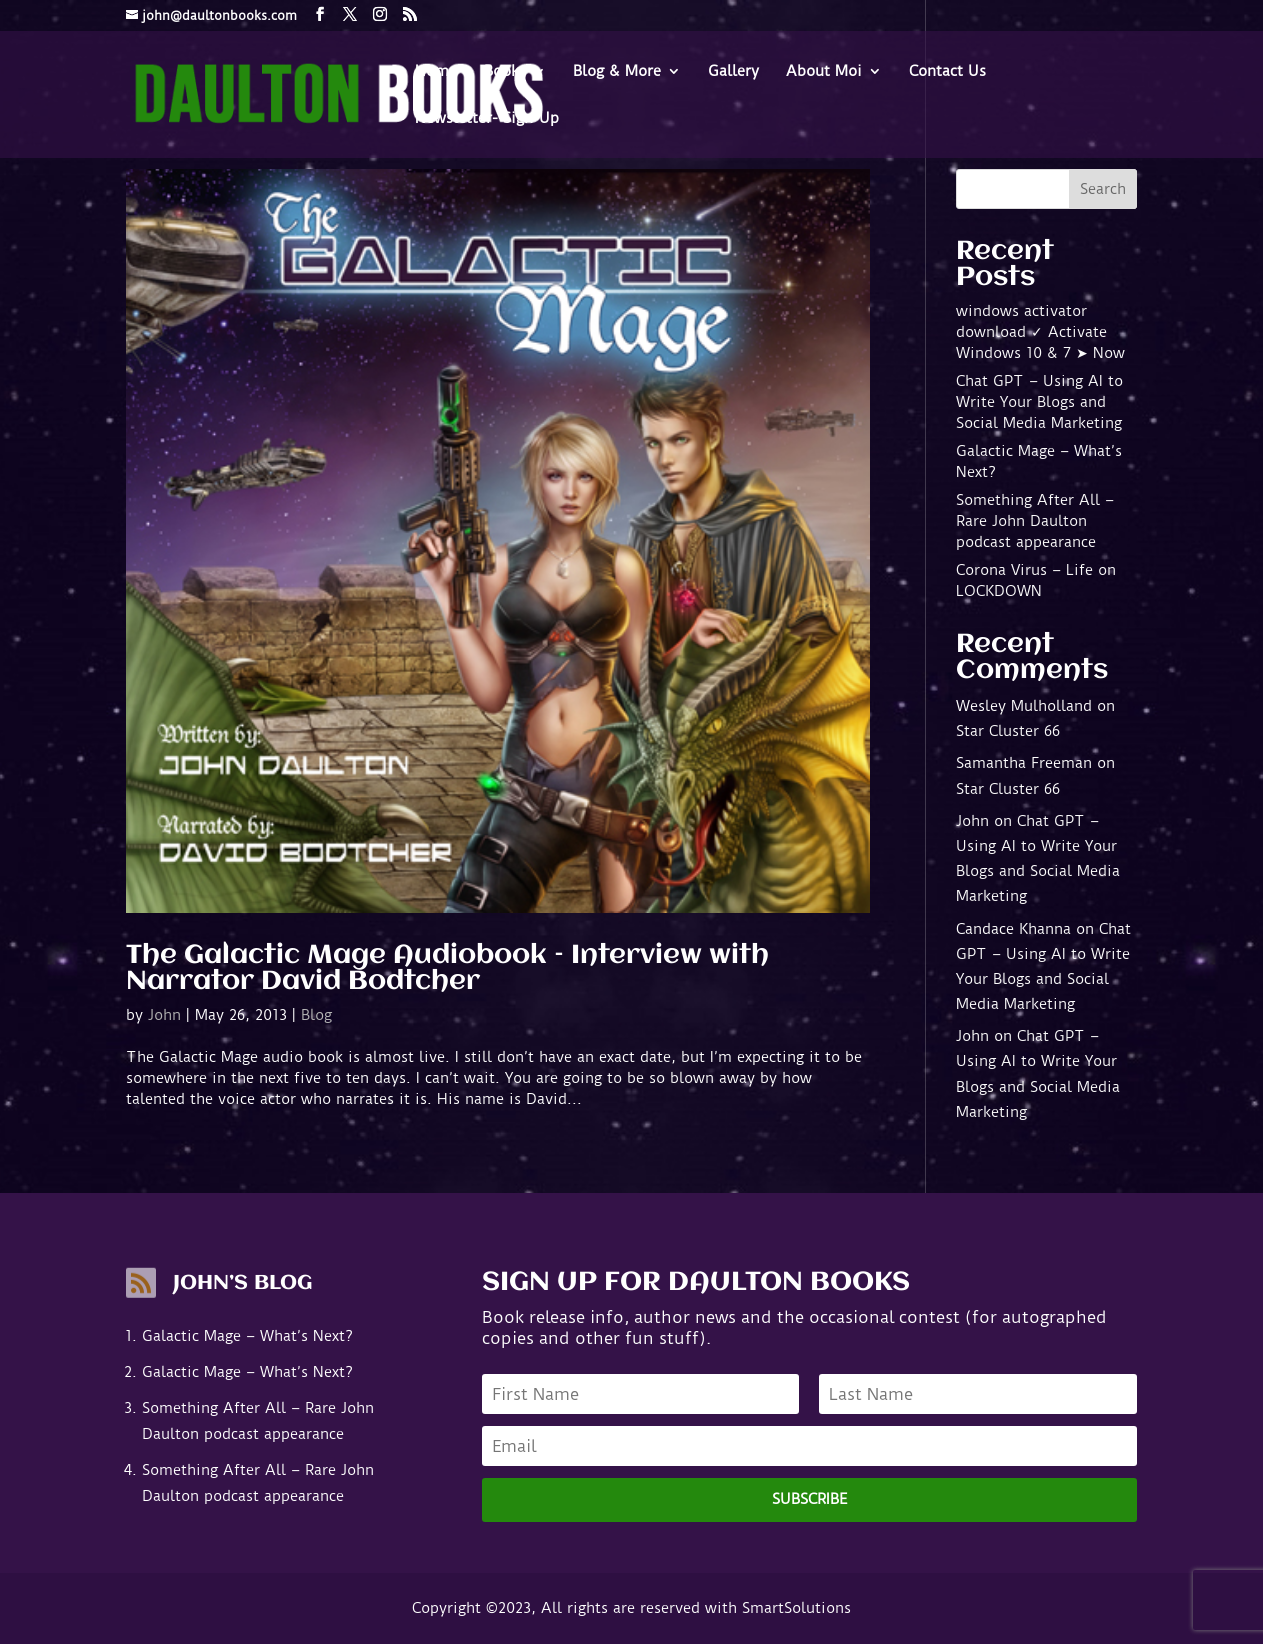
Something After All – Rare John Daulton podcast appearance (1035, 521)
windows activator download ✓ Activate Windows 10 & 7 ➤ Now (1040, 332)
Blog (316, 1015)
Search (1103, 189)
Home (436, 72)
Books (505, 72)
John (164, 1015)
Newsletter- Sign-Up (487, 119)
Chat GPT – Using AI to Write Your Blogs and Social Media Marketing (1039, 402)
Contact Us (947, 72)
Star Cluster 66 (1008, 731)
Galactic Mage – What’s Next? (247, 1336)
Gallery (733, 72)
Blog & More (617, 72)
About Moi (824, 72)
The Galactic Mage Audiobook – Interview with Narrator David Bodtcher (447, 969)
